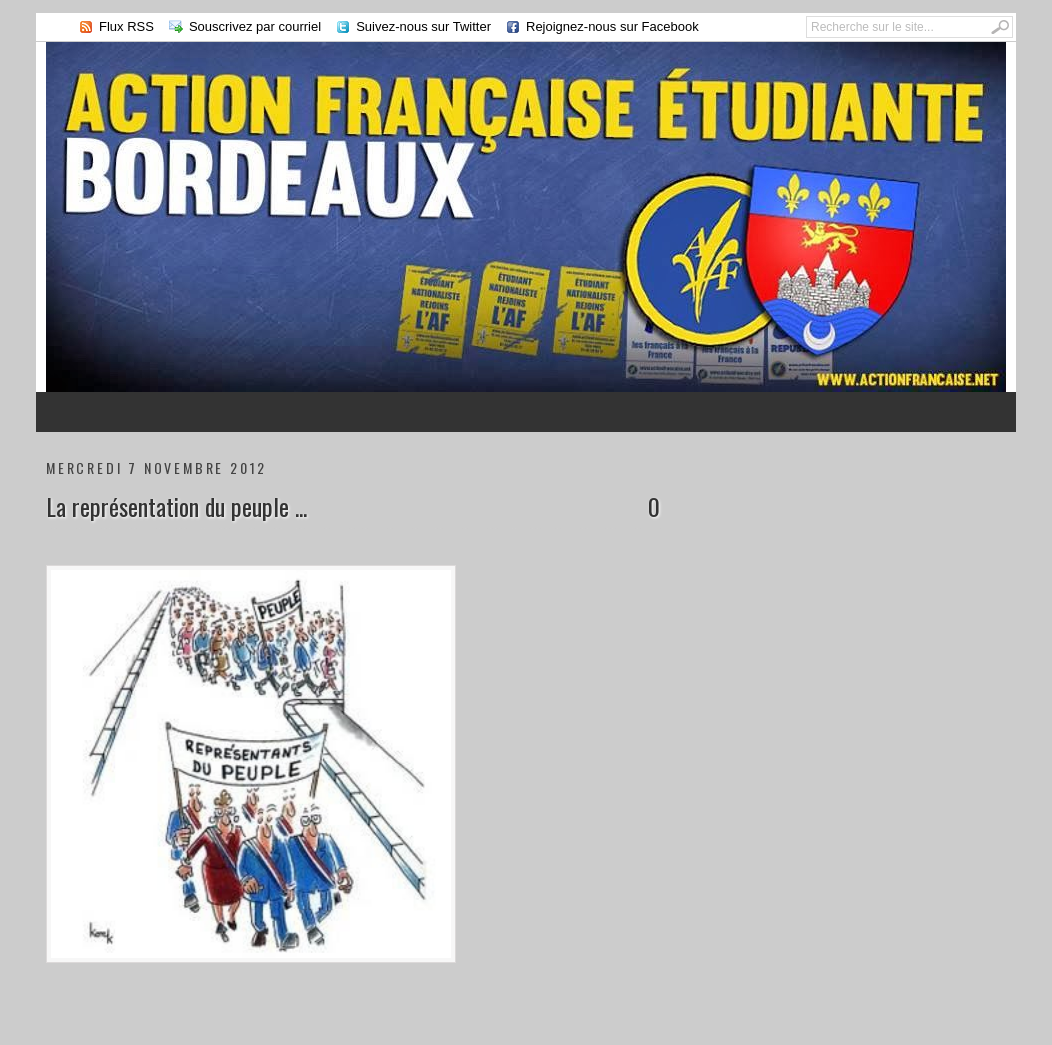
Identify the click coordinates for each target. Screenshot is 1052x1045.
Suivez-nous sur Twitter (423, 26)
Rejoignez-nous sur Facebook (612, 26)
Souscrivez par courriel (255, 26)
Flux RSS (126, 26)
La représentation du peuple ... (176, 506)
